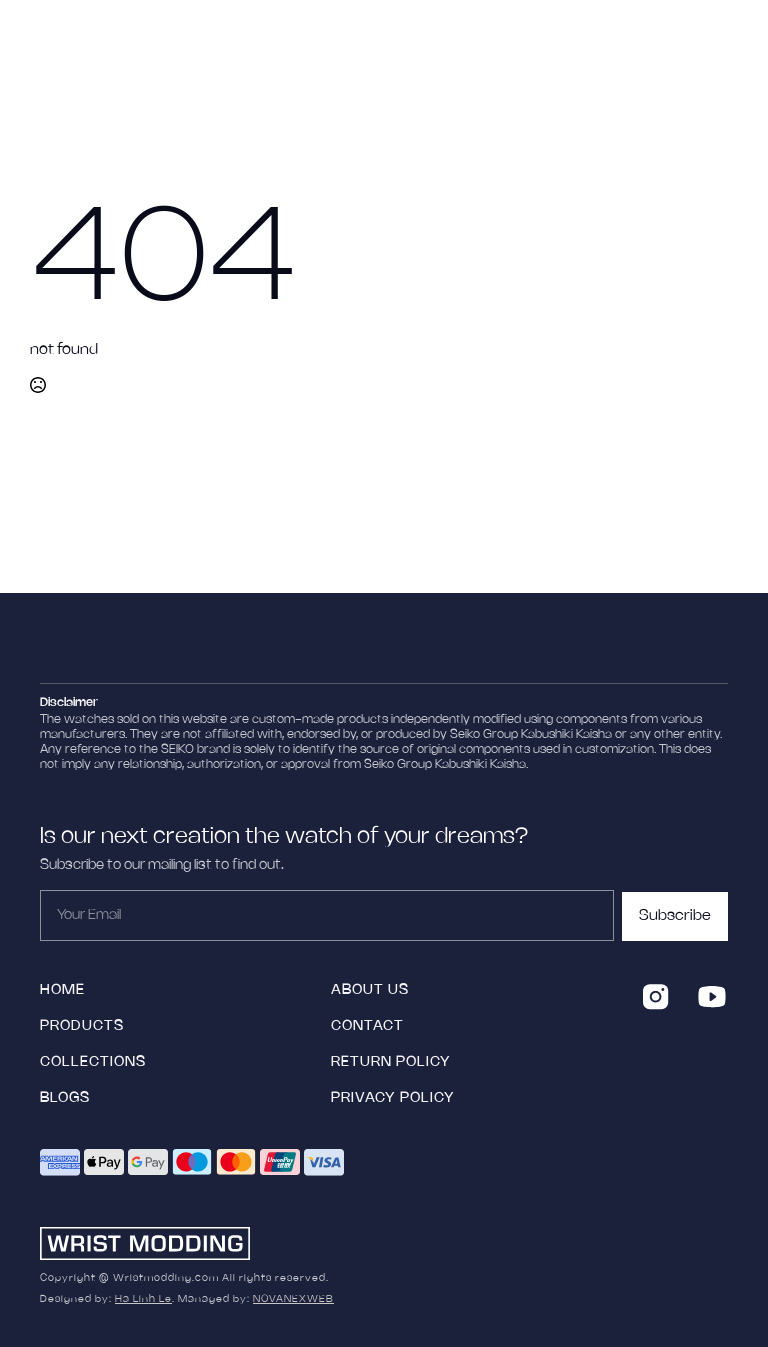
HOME (62, 990)
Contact (367, 1026)
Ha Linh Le (143, 1299)
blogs (65, 1098)
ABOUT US (370, 990)
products (82, 1026)
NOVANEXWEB (293, 1299)
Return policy (391, 1062)
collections (93, 1062)
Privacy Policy (393, 1098)
